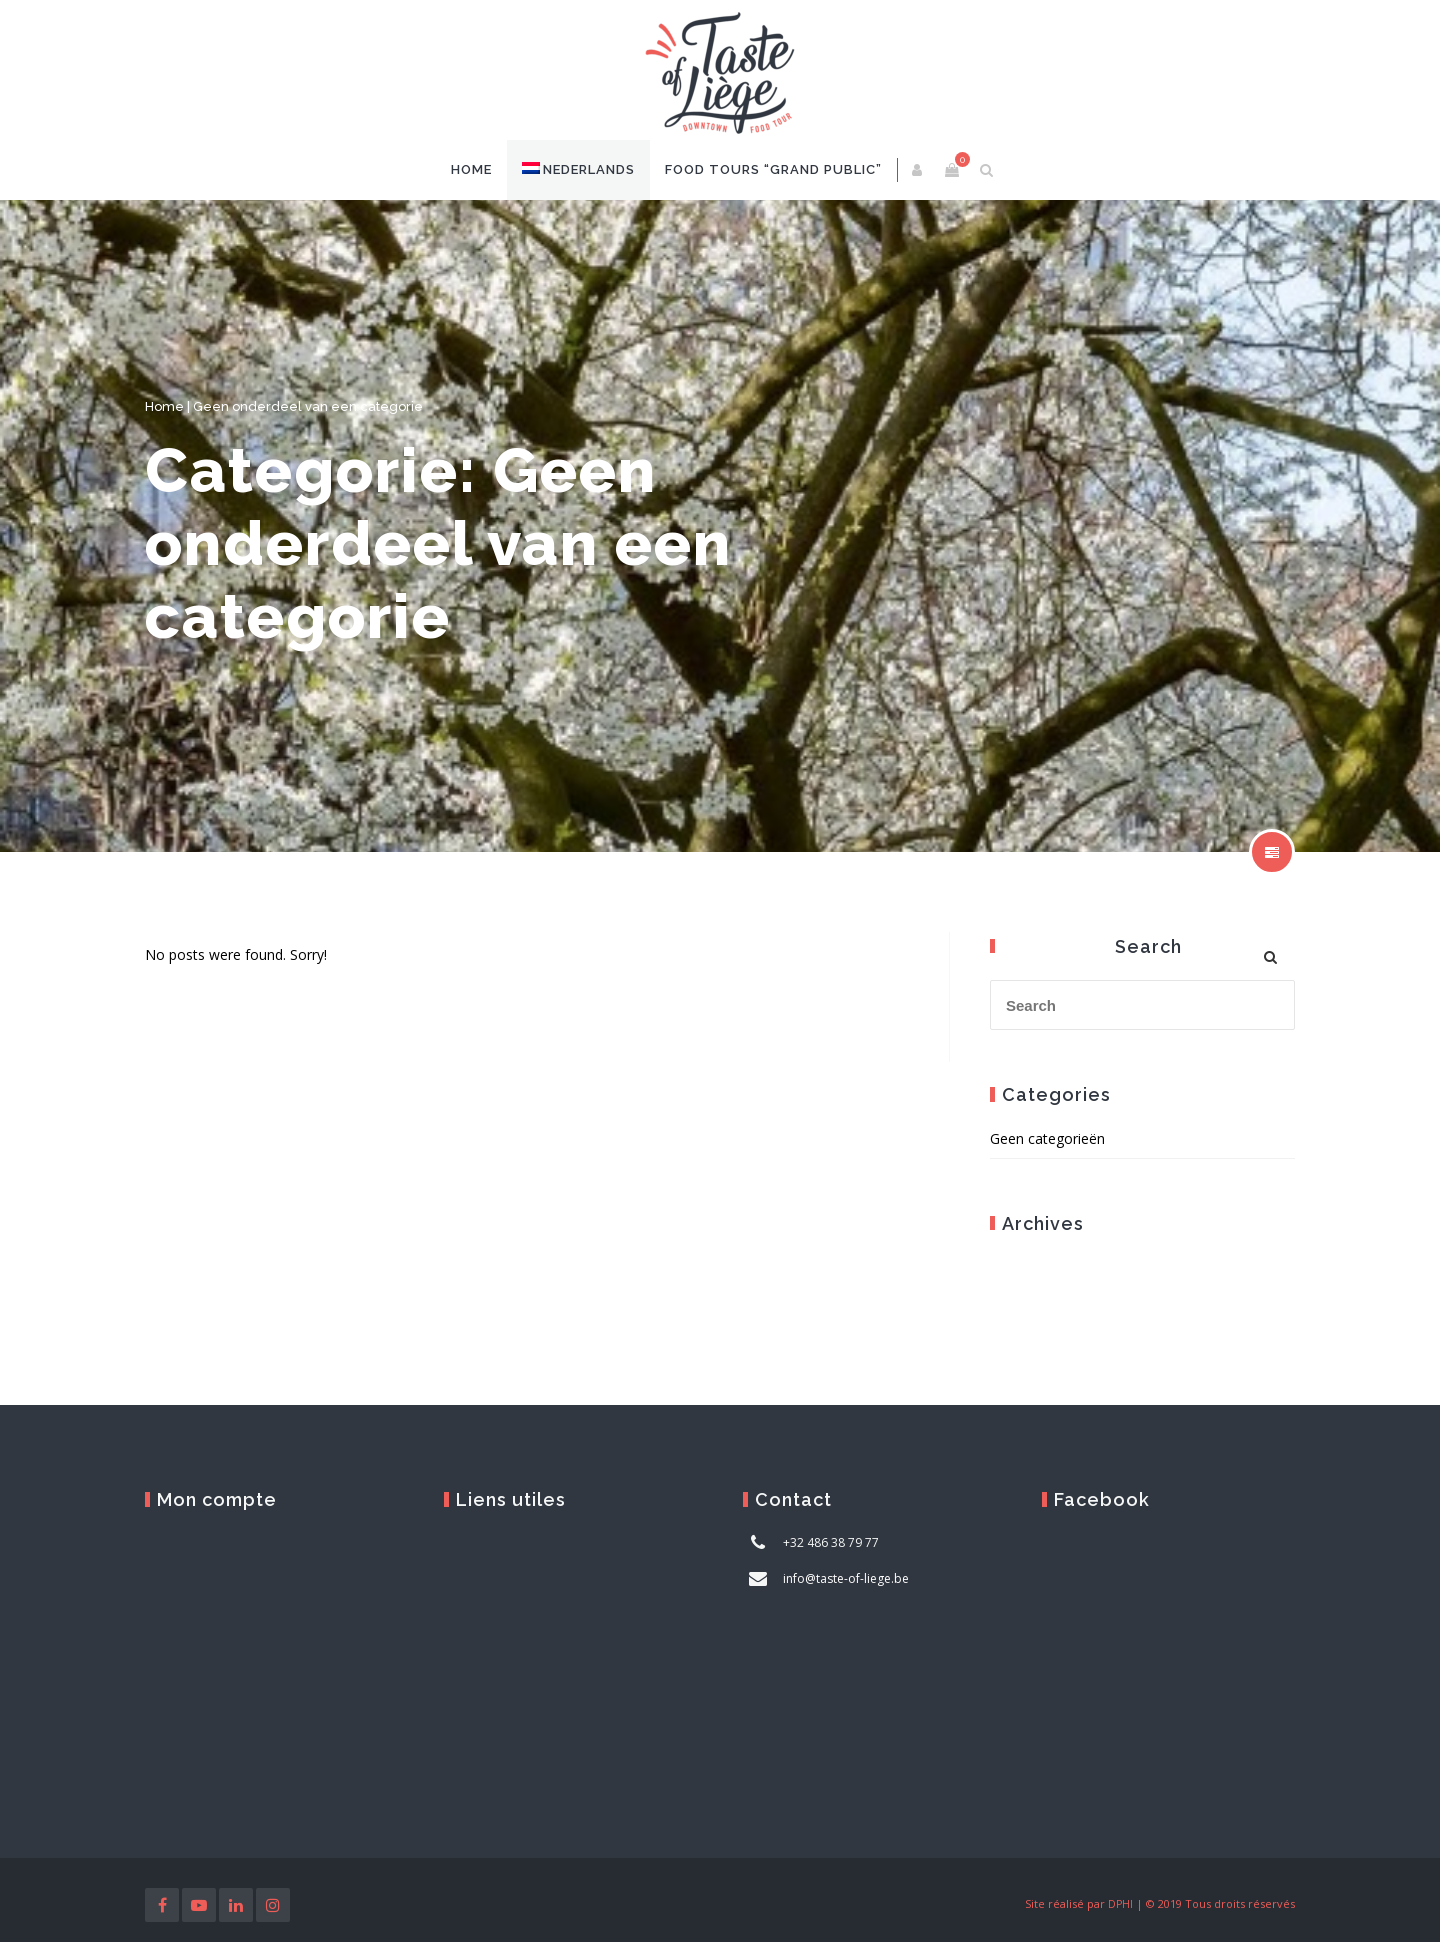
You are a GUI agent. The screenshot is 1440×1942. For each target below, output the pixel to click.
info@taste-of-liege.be (846, 1578)
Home (471, 169)
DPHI (1120, 1904)
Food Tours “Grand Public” (773, 169)
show (1272, 852)
